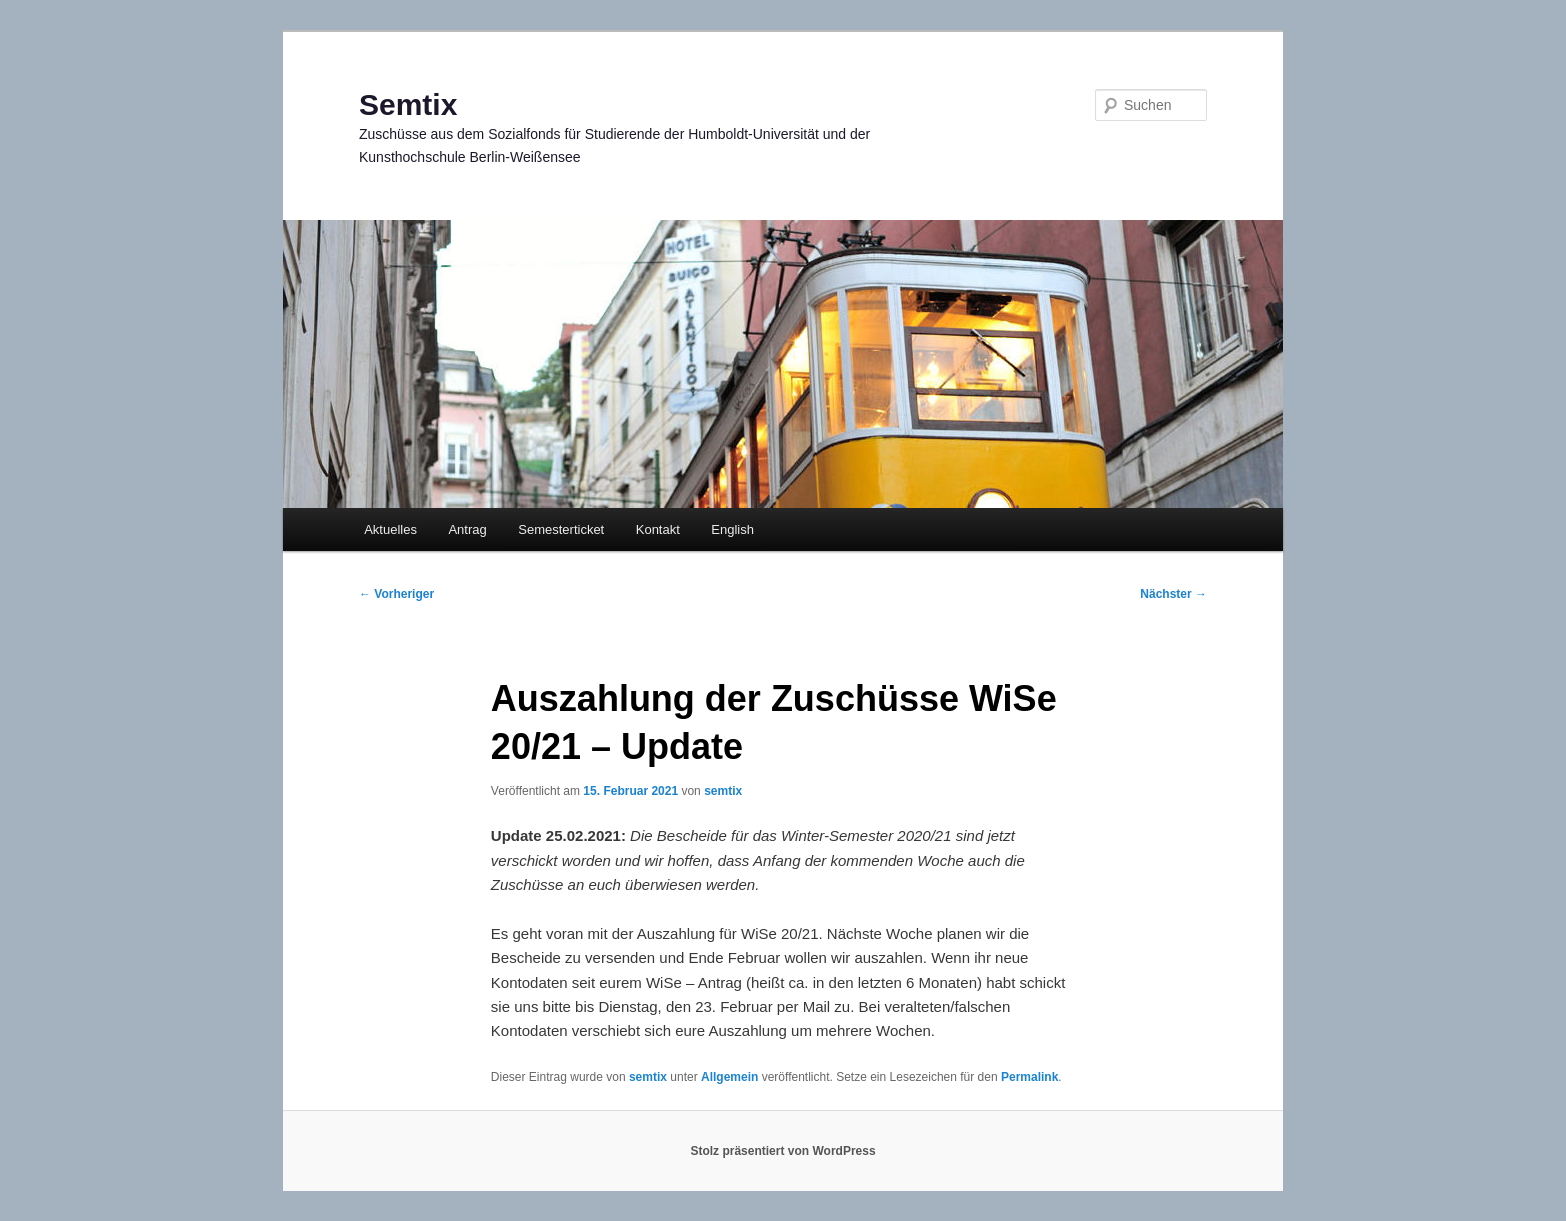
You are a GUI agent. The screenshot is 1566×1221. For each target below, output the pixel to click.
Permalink (1029, 1077)
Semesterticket (561, 529)
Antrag (467, 529)
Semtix (408, 104)
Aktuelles (390, 529)
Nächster (1173, 594)
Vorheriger (396, 594)
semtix (723, 791)
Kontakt (658, 529)
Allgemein (729, 1077)
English (732, 529)
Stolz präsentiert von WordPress (782, 1151)
